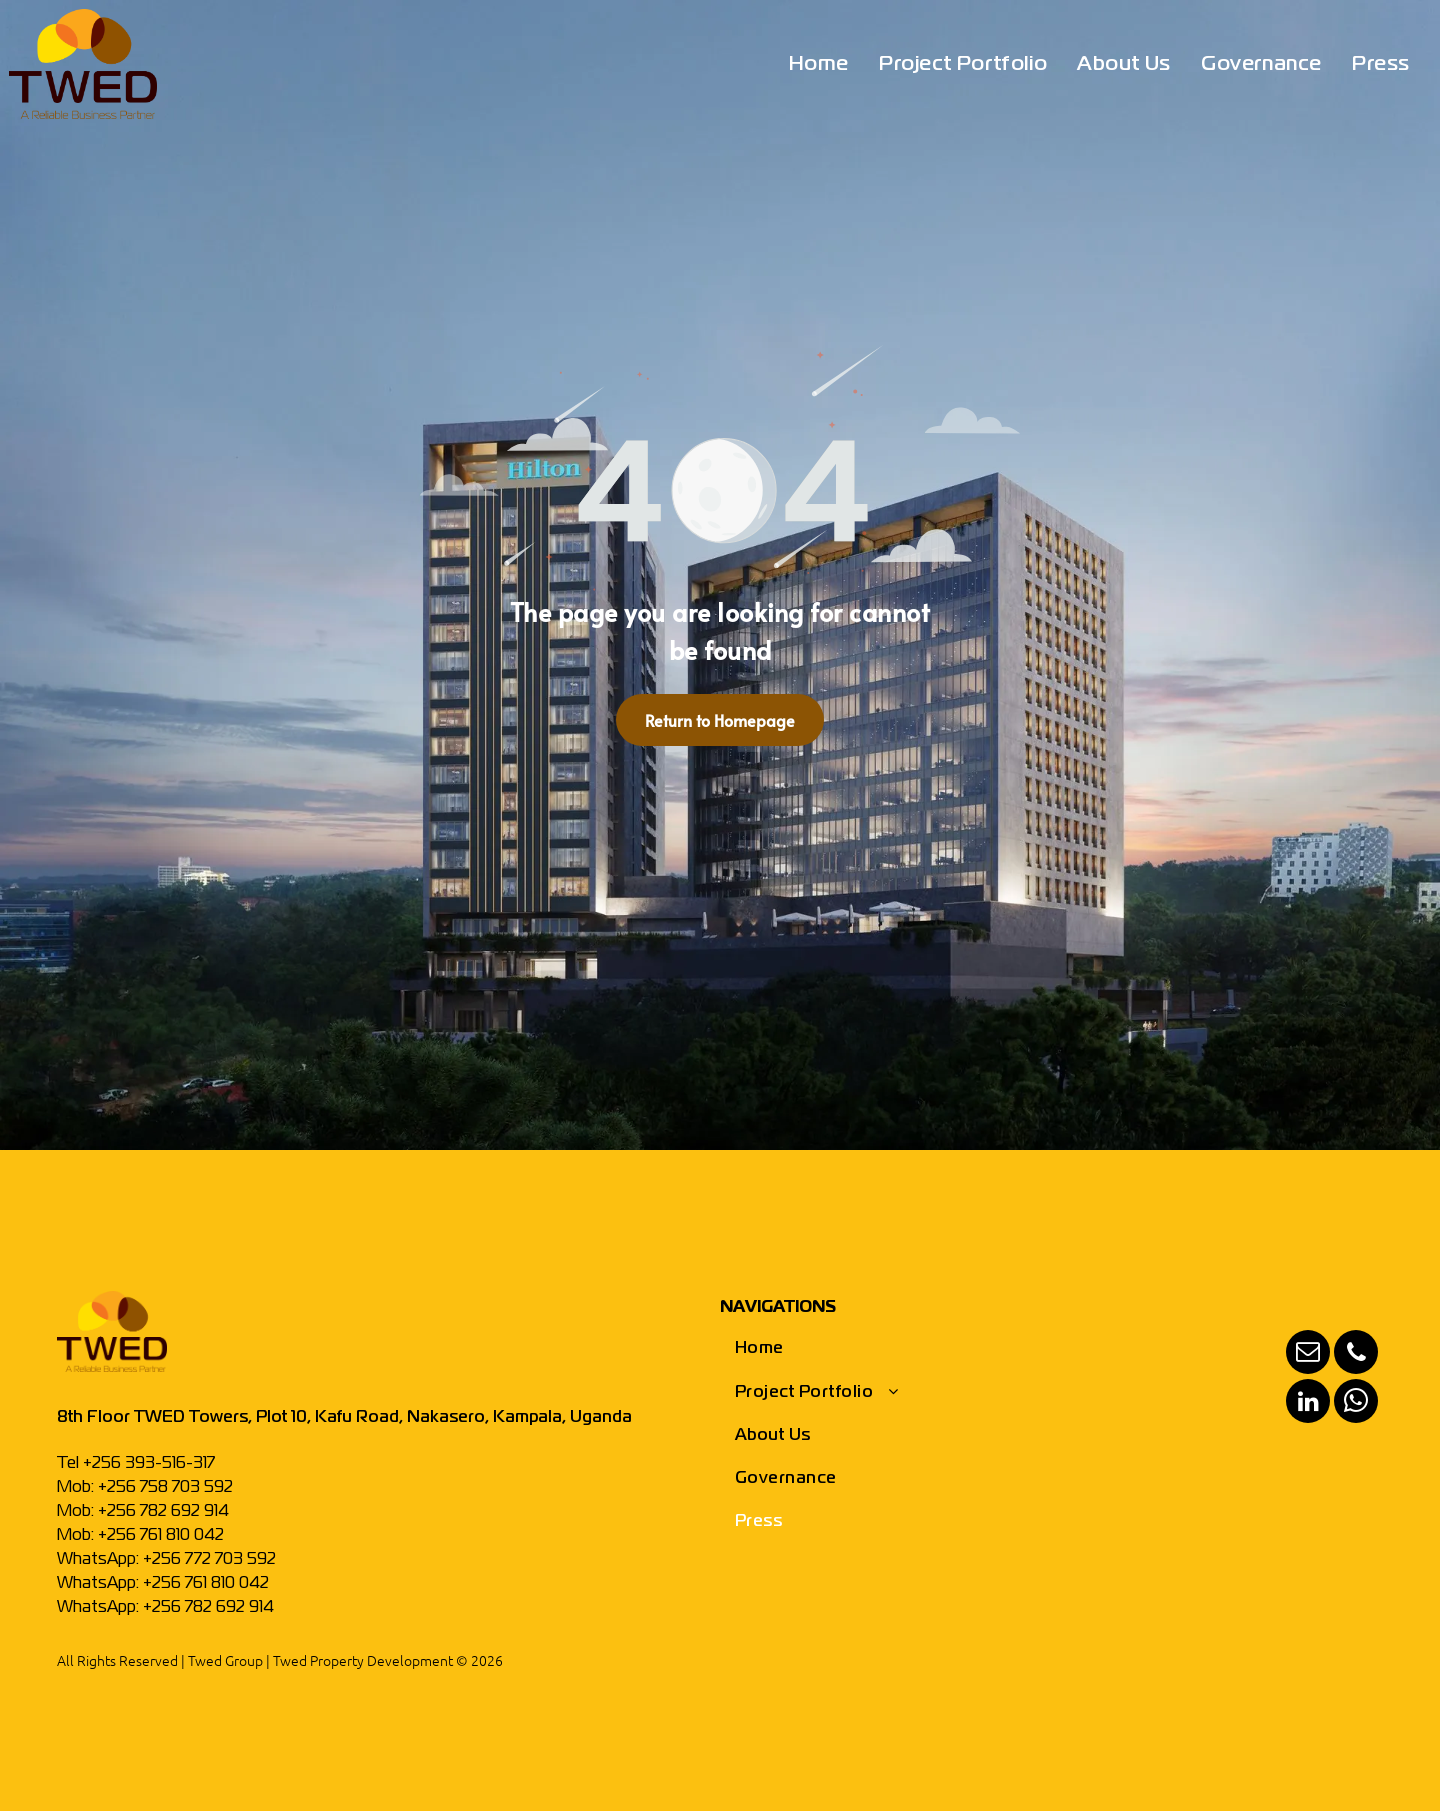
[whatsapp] (1356, 1403)
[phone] (1356, 1354)
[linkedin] (1308, 1403)
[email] (1308, 1354)
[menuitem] (819, 65)
